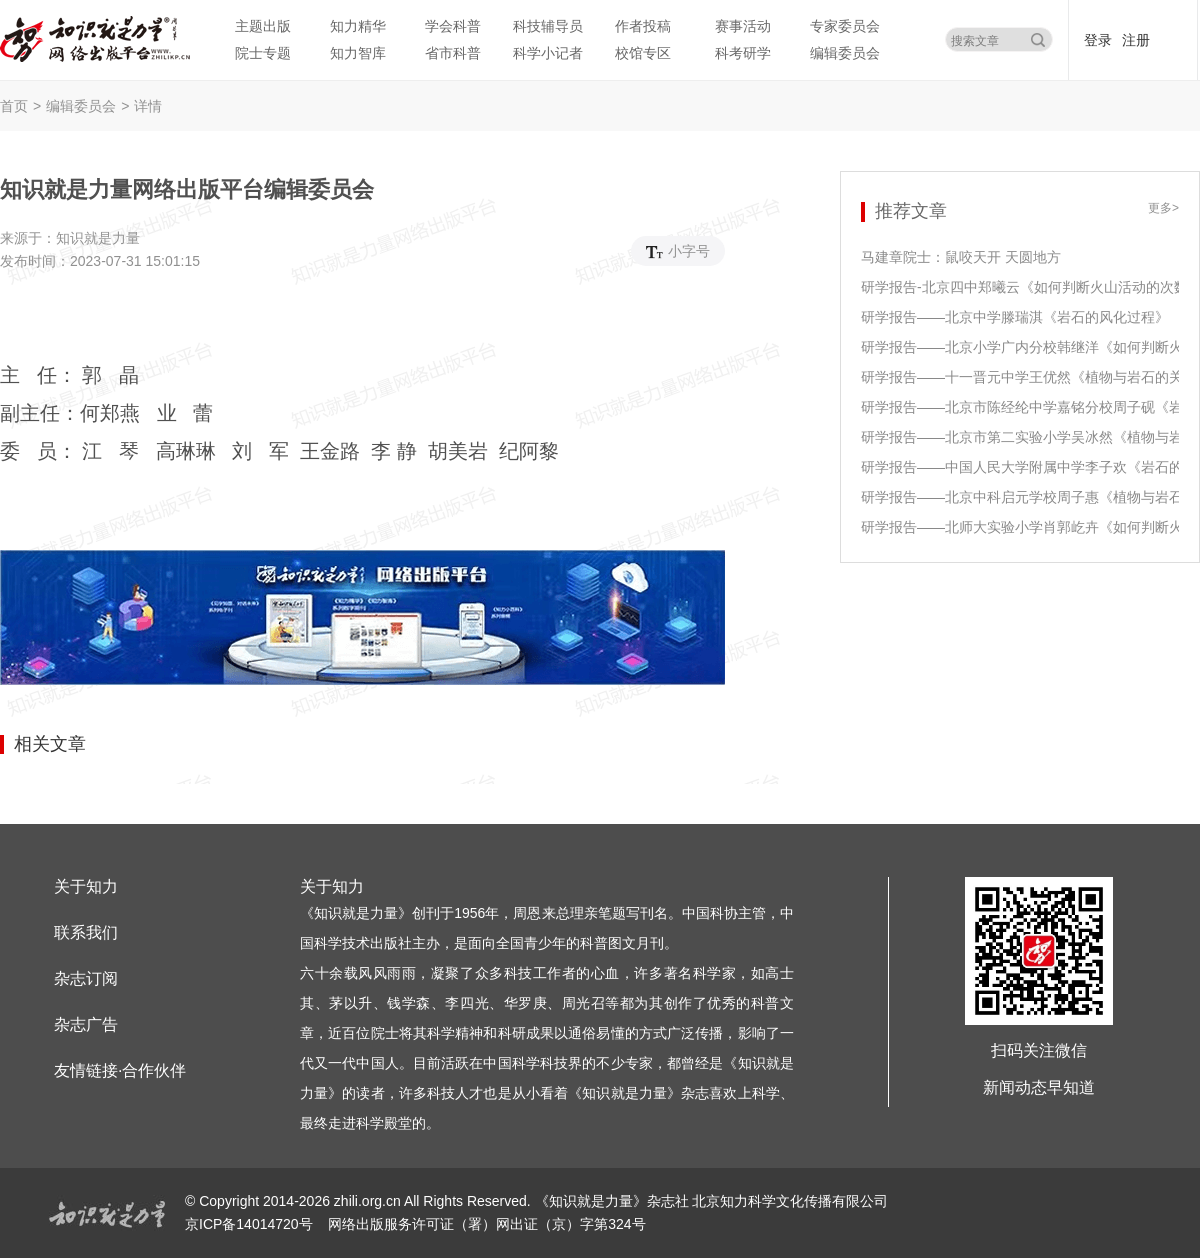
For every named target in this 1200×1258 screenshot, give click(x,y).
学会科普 (453, 26)
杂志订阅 (86, 978)
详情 (148, 106)
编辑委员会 (845, 53)
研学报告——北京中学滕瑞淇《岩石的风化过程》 (1015, 317)
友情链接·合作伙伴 (120, 1070)
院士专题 (263, 53)
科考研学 (743, 53)
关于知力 (86, 886)
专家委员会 (845, 26)
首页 (14, 106)
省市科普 (453, 53)
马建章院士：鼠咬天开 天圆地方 (961, 257)
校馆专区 (643, 53)
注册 (1136, 40)
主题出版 (263, 26)
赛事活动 (743, 26)
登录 (1098, 40)
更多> (1163, 208)
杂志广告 (86, 1024)
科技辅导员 (548, 26)
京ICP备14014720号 (251, 1224)
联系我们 (86, 932)
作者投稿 (643, 26)
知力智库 (358, 53)
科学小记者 (548, 53)
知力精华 (358, 26)
